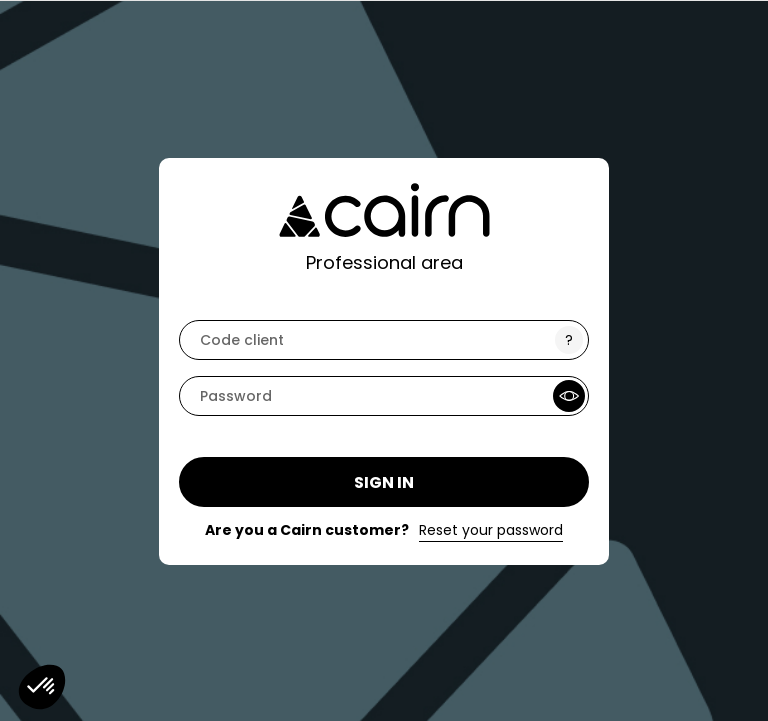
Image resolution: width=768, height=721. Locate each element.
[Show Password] (569, 396)
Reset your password (491, 530)
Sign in (384, 482)
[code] (384, 340)
